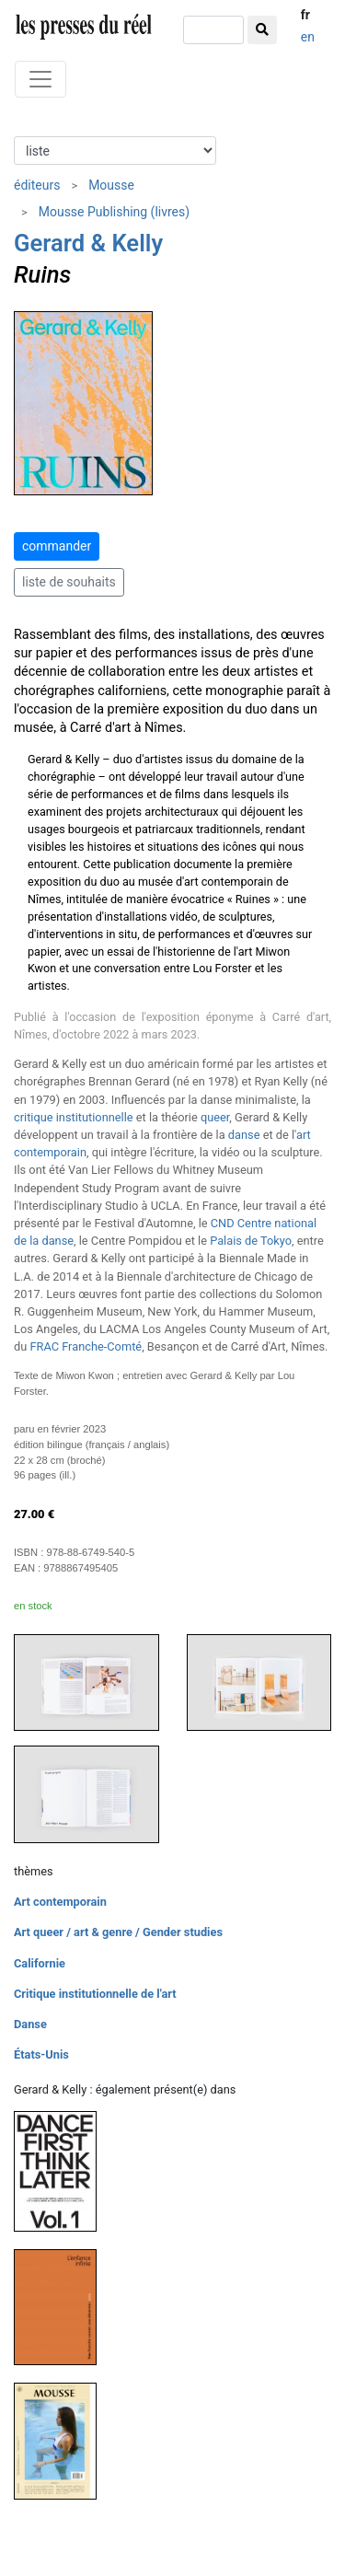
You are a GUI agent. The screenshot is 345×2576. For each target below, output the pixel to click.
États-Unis (41, 2054)
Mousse (111, 185)
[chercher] (213, 30)
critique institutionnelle (73, 1117)
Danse (30, 2024)
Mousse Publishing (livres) (114, 211)
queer (215, 1117)
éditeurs (37, 185)
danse (244, 1135)
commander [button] (56, 546)
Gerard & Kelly (88, 243)
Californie (39, 1963)
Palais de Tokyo (251, 1240)
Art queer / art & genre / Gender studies (118, 1932)
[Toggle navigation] (40, 79)
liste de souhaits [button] (69, 581)
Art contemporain (60, 1902)
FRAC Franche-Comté (85, 1346)
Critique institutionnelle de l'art (95, 1994)
